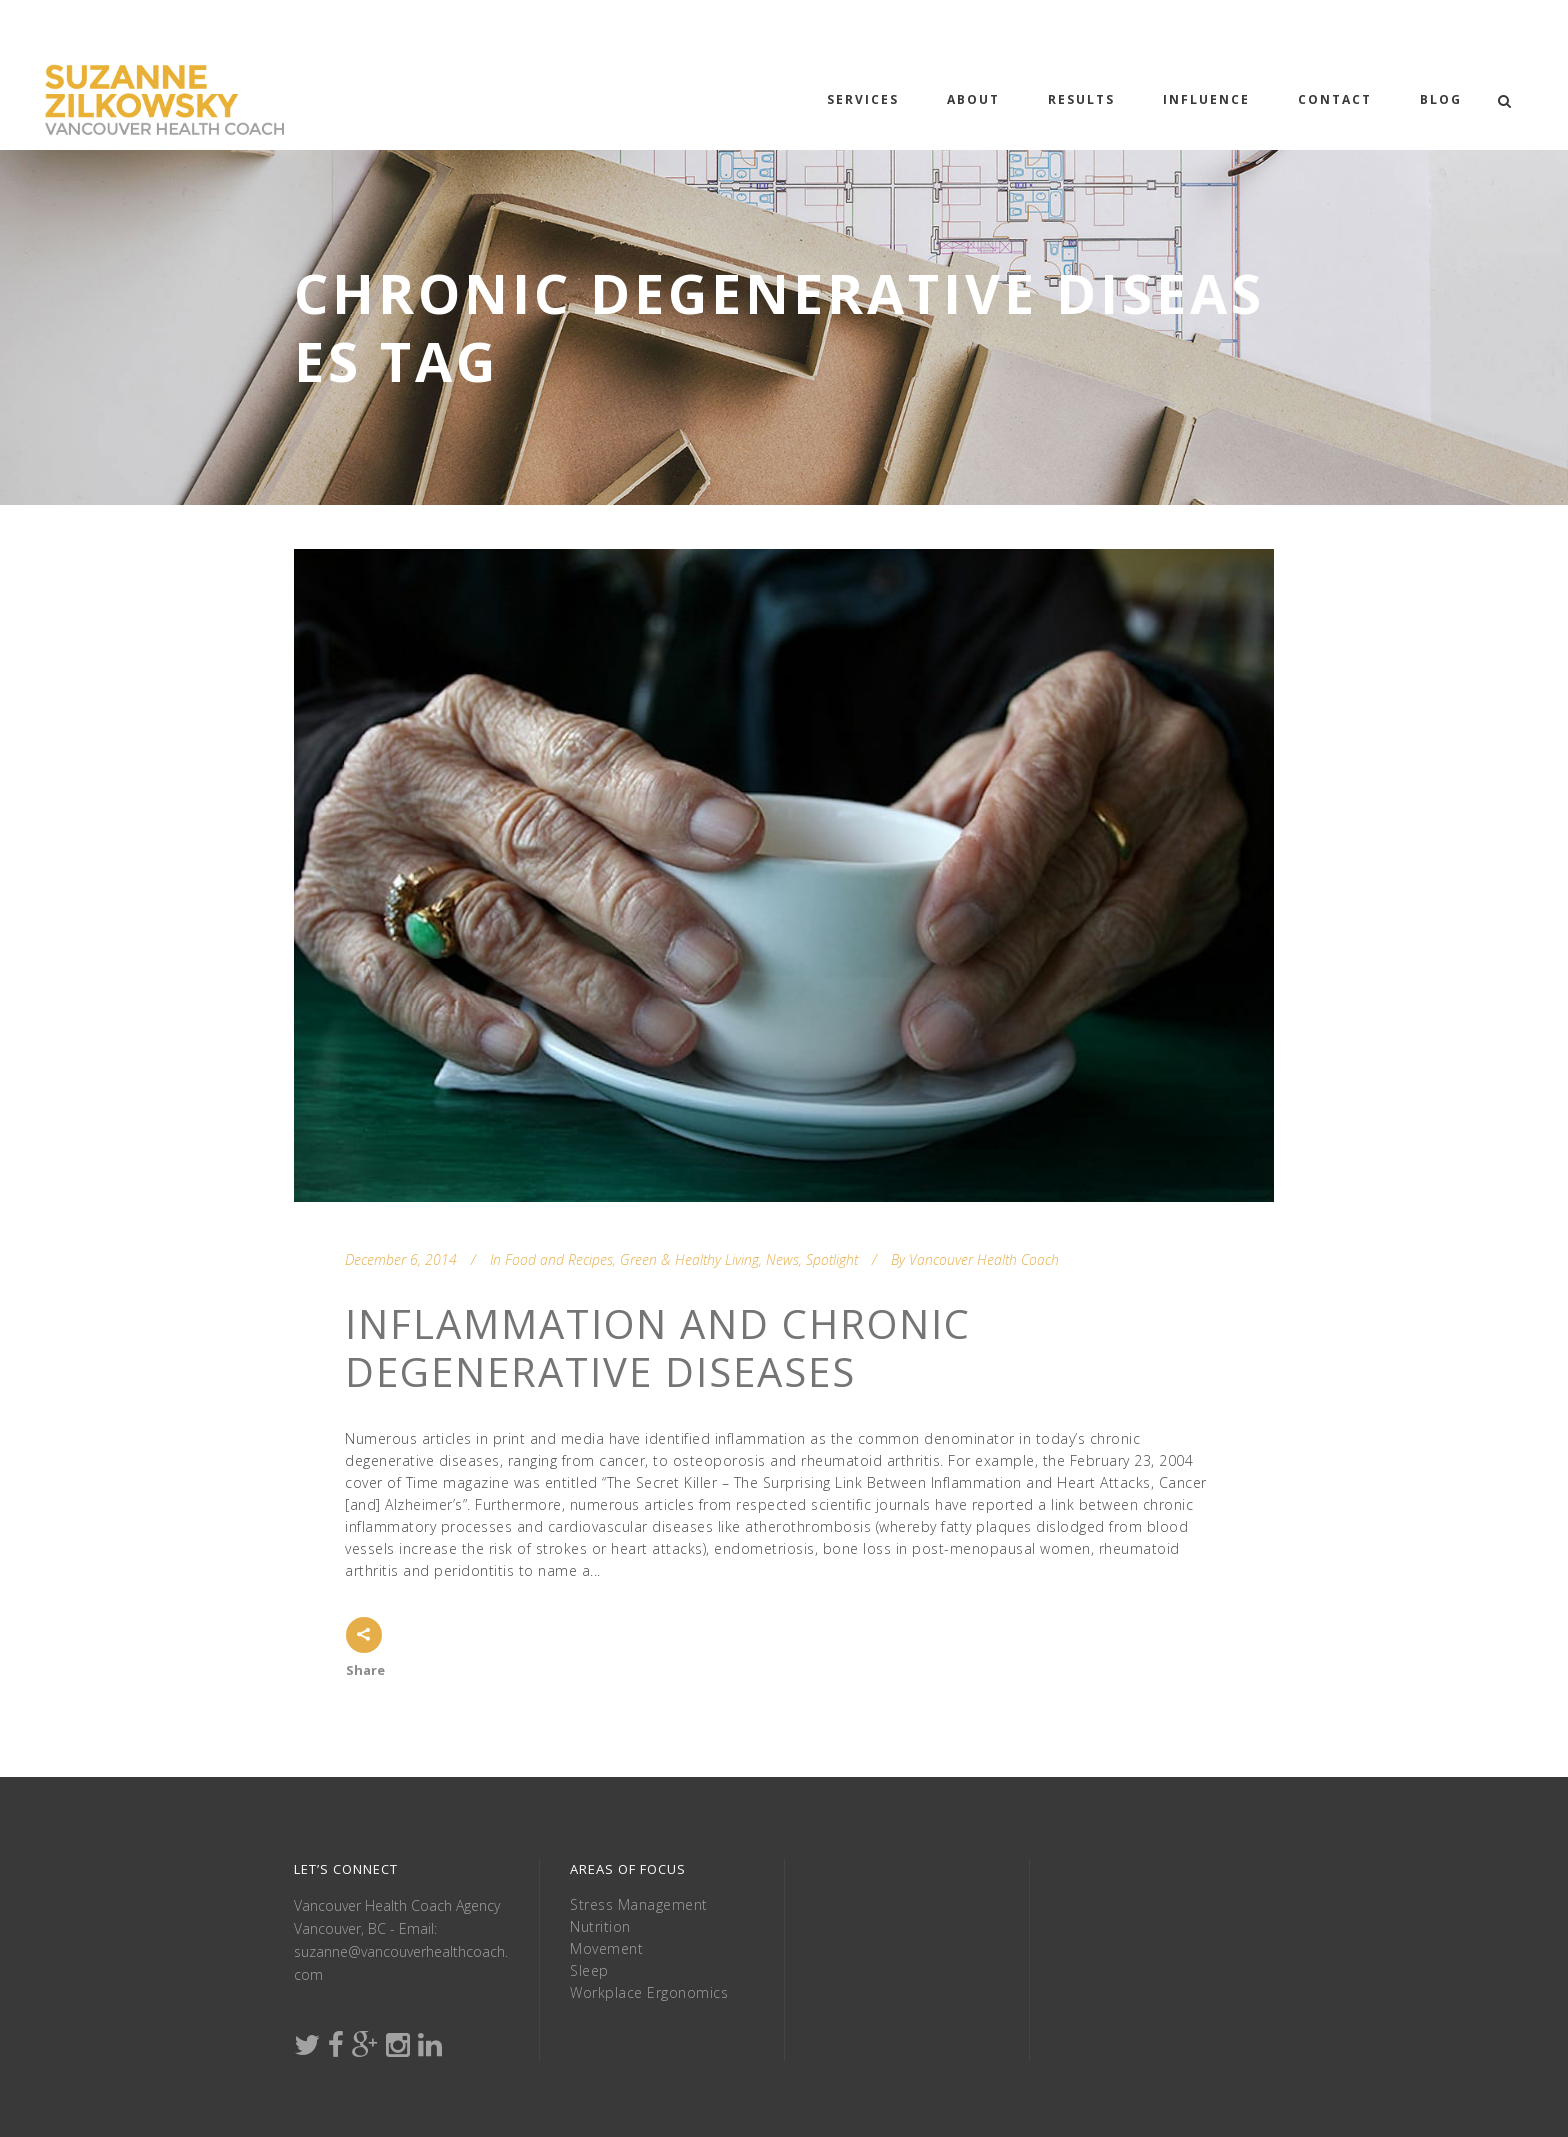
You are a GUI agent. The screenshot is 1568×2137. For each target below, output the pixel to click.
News (782, 1259)
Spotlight (832, 1259)
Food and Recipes (559, 1259)
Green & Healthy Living (689, 1259)
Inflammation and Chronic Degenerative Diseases (658, 1347)
